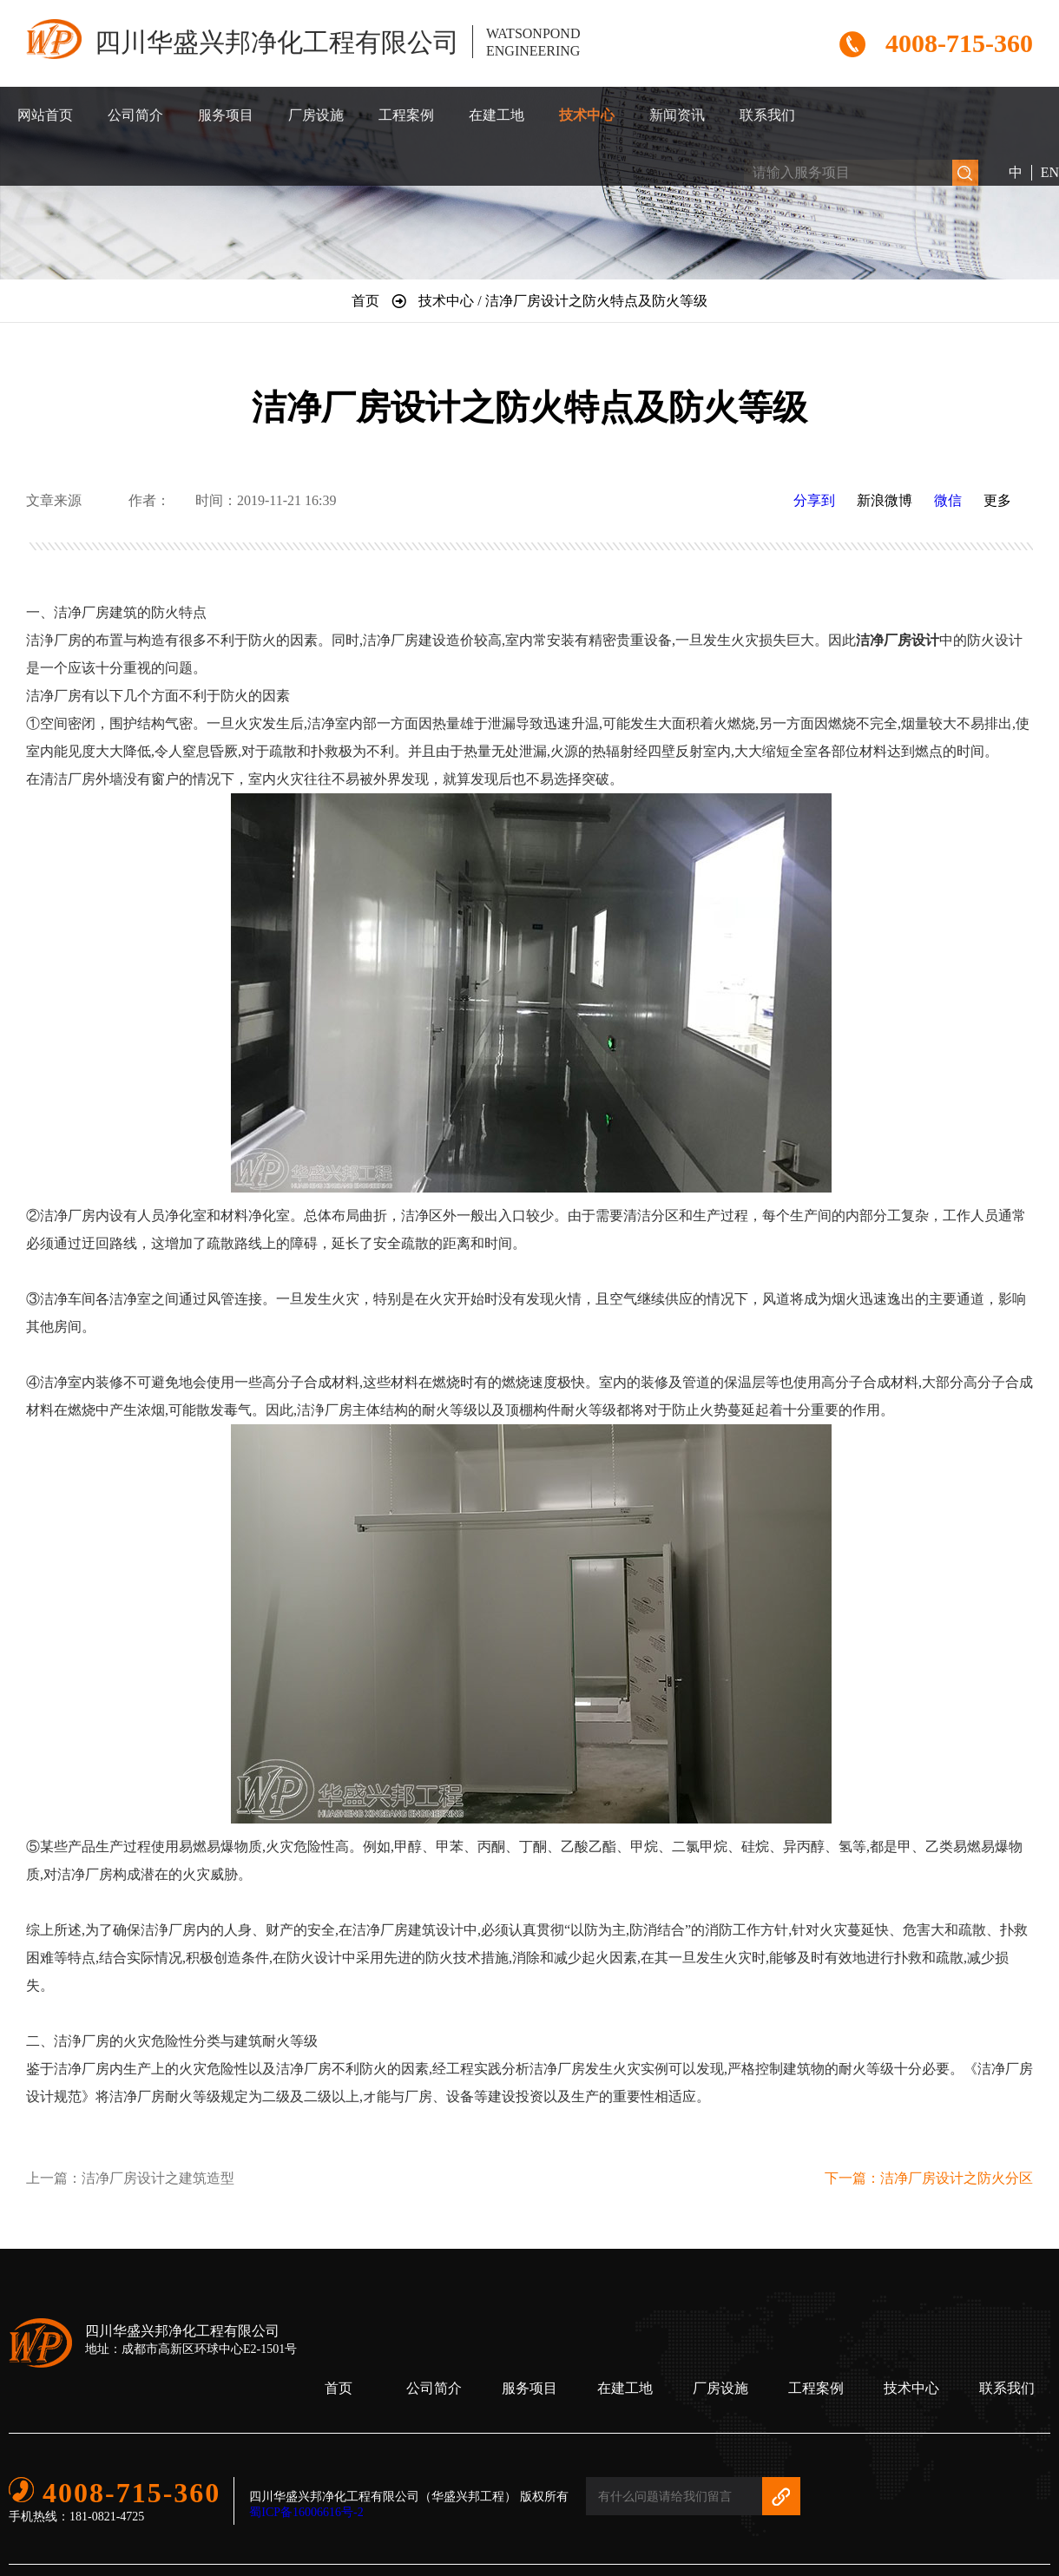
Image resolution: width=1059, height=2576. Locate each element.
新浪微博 (884, 500)
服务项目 (225, 115)
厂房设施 (316, 115)
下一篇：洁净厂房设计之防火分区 (929, 2178)
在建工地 (496, 115)
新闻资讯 (677, 115)
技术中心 (587, 115)
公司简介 (135, 115)
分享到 (814, 500)
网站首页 (45, 115)
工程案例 (406, 115)
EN (1050, 172)
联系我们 (767, 115)
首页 (338, 2388)
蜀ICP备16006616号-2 (306, 2512)
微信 (948, 500)
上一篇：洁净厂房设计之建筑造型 (130, 2178)
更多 (997, 500)
